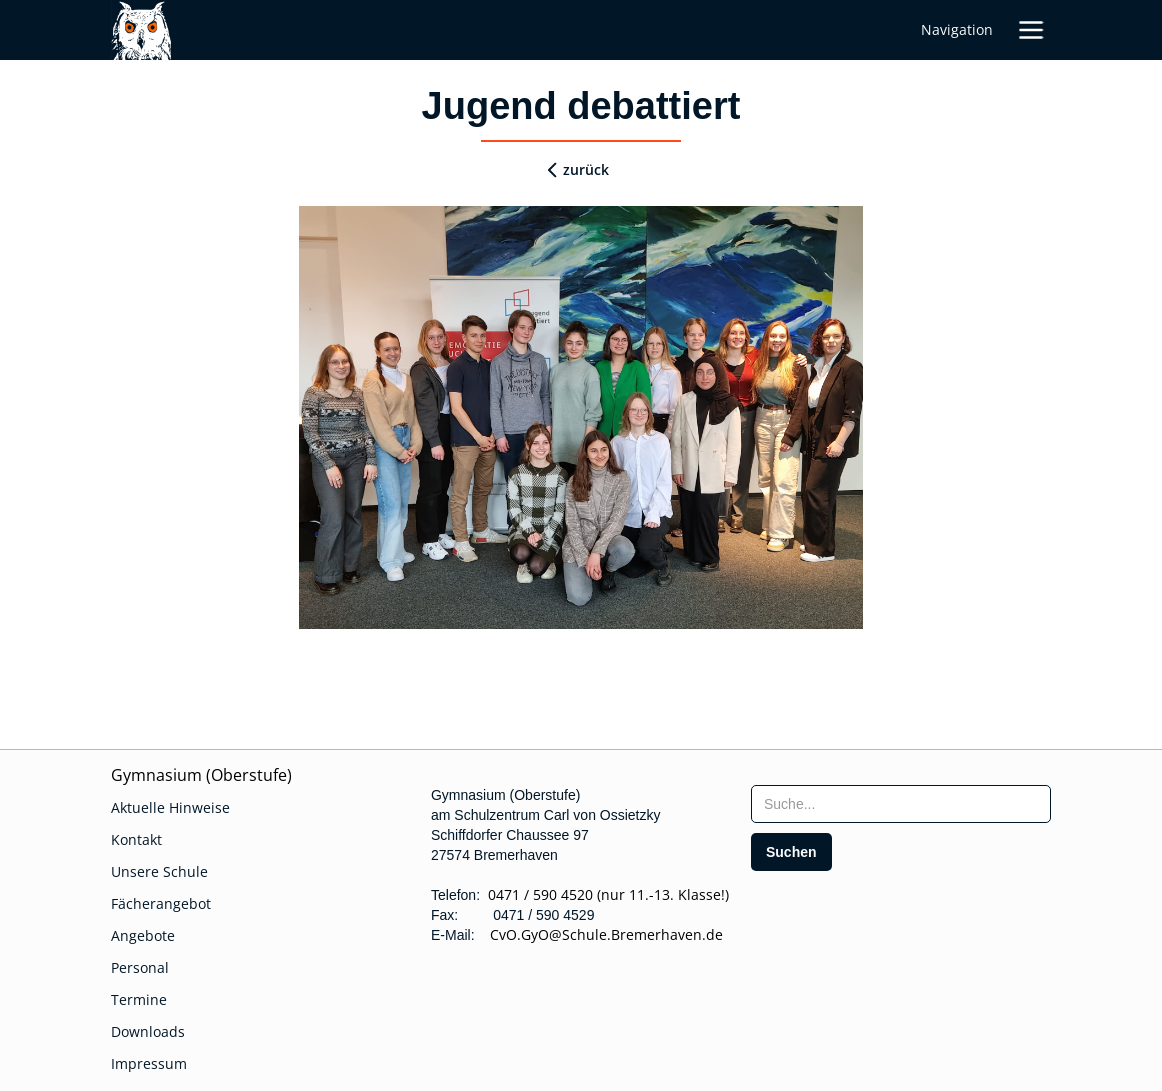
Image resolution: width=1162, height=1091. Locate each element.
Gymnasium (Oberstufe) (201, 775)
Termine (139, 999)
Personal (140, 967)
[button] (1031, 30)
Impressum (149, 1063)
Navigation (957, 29)
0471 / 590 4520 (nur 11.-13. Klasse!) (608, 894)
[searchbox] (901, 804)
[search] (791, 852)
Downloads (148, 1031)
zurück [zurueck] (586, 169)
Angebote (143, 935)
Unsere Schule (159, 871)
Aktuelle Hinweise (170, 807)
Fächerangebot (161, 903)
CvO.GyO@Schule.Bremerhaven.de (600, 934)
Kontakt (136, 839)
